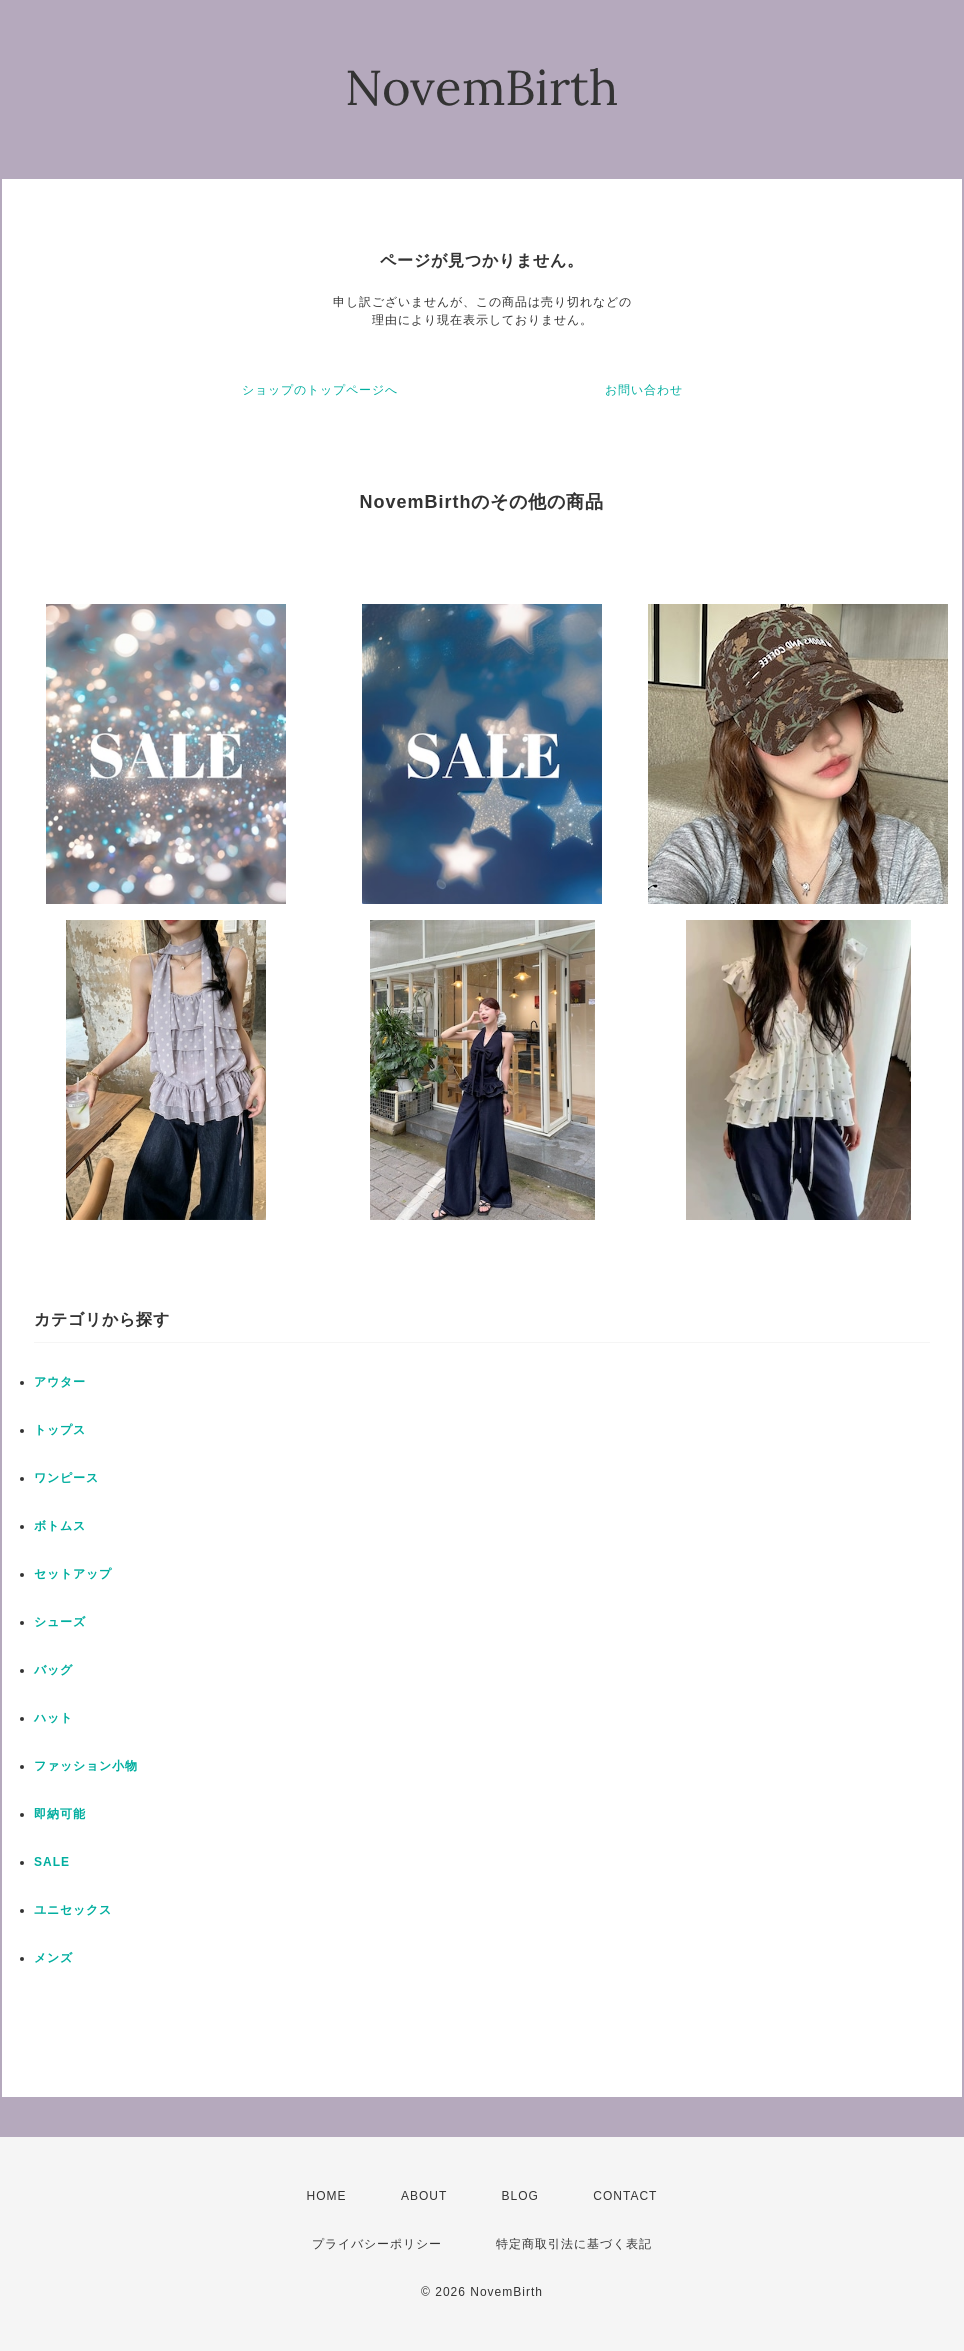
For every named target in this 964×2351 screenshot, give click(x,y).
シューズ (60, 1622)
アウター (60, 1382)
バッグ (53, 1670)
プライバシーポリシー (377, 2244)
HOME (327, 2196)
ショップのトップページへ (320, 390)
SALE (52, 1862)
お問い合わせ (644, 390)
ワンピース (66, 1478)
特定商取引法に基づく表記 (574, 2244)
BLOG (520, 2196)
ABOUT (424, 2196)
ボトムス (60, 1526)
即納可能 (60, 1814)
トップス (60, 1430)
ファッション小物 (86, 1766)
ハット (53, 1718)
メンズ (53, 1958)
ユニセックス (73, 1910)
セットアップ (73, 1574)
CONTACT (625, 2196)
